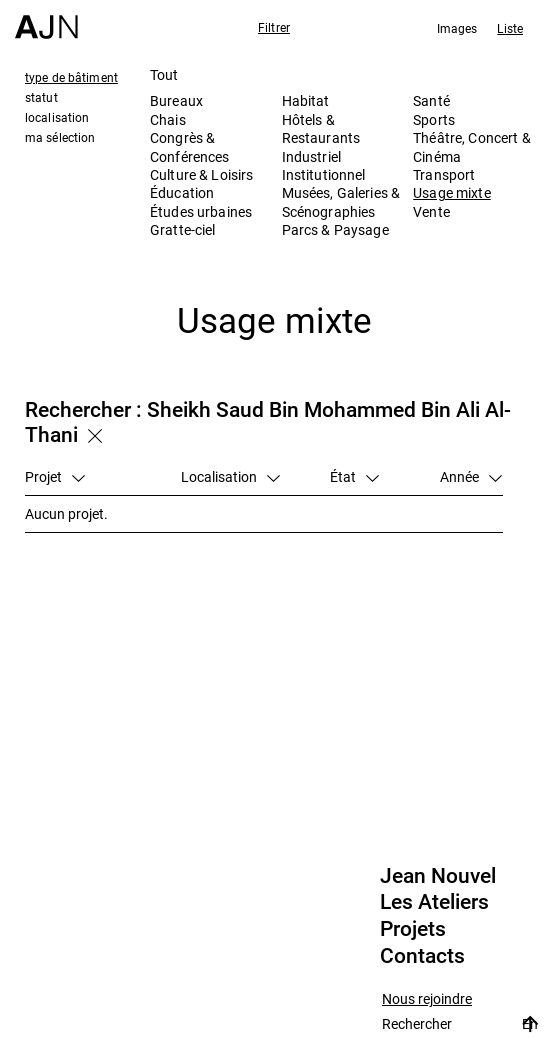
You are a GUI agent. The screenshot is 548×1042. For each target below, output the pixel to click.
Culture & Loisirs (201, 174)
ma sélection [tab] (60, 137)
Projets (413, 929)
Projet (55, 476)
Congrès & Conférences (190, 146)
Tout (164, 74)
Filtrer (274, 27)
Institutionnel (324, 174)
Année (471, 476)
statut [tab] (41, 97)
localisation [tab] (57, 117)
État (354, 476)
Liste (510, 28)
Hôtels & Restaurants (321, 128)
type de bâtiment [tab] (71, 77)
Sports (434, 119)
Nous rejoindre (427, 999)
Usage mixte (452, 192)
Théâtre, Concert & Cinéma (472, 146)
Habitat (306, 100)
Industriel (311, 156)
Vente (431, 211)
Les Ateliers (434, 902)
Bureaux (176, 100)
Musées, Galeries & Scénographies (341, 201)
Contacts (422, 956)
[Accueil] (46, 19)
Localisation (230, 476)
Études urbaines (201, 211)
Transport (444, 174)
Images (457, 28)
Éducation (182, 192)
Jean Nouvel (438, 876)
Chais (168, 119)
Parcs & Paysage (335, 229)
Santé (431, 100)
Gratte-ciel (183, 229)
